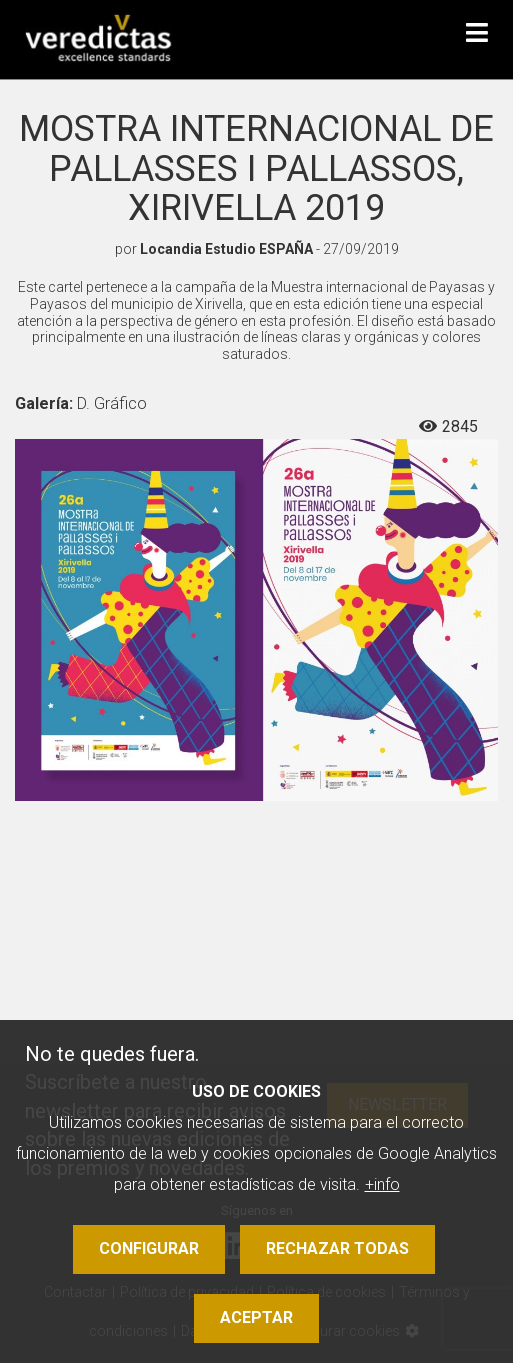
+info (382, 1184)
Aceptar (256, 1317)
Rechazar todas (337, 1248)
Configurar (149, 1248)
